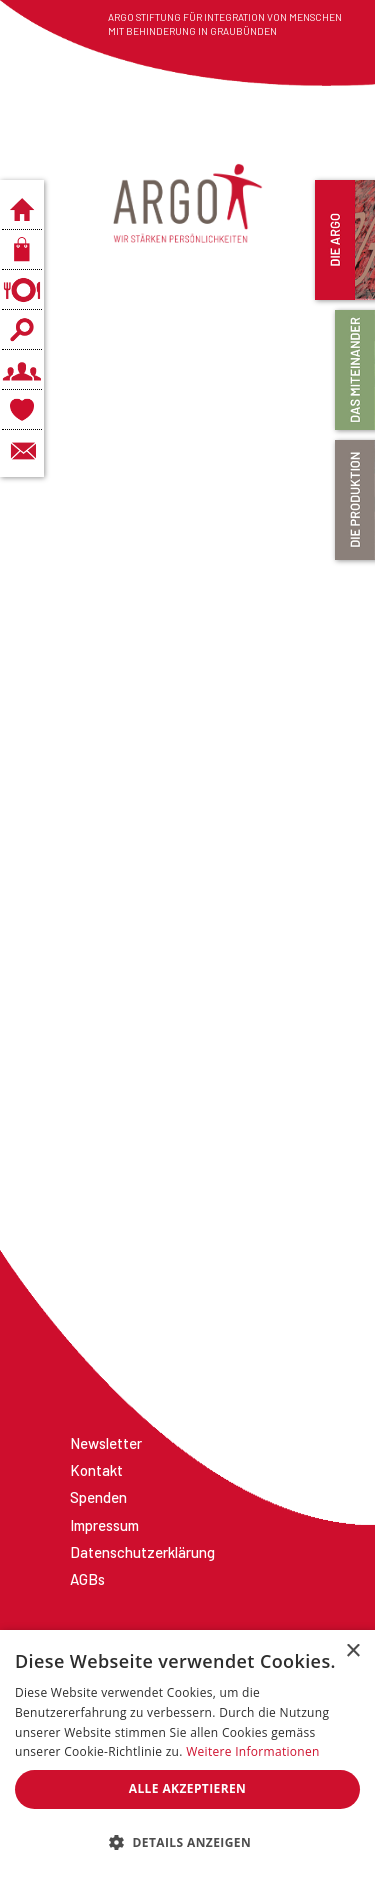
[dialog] (187, 1754)
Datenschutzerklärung (142, 1552)
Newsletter (106, 1443)
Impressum (104, 1525)
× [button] (352, 1651)
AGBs (87, 1579)
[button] (187, 1843)
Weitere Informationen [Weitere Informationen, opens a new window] (253, 1751)
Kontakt (96, 1470)
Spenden (98, 1497)
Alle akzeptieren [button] (188, 1788)
